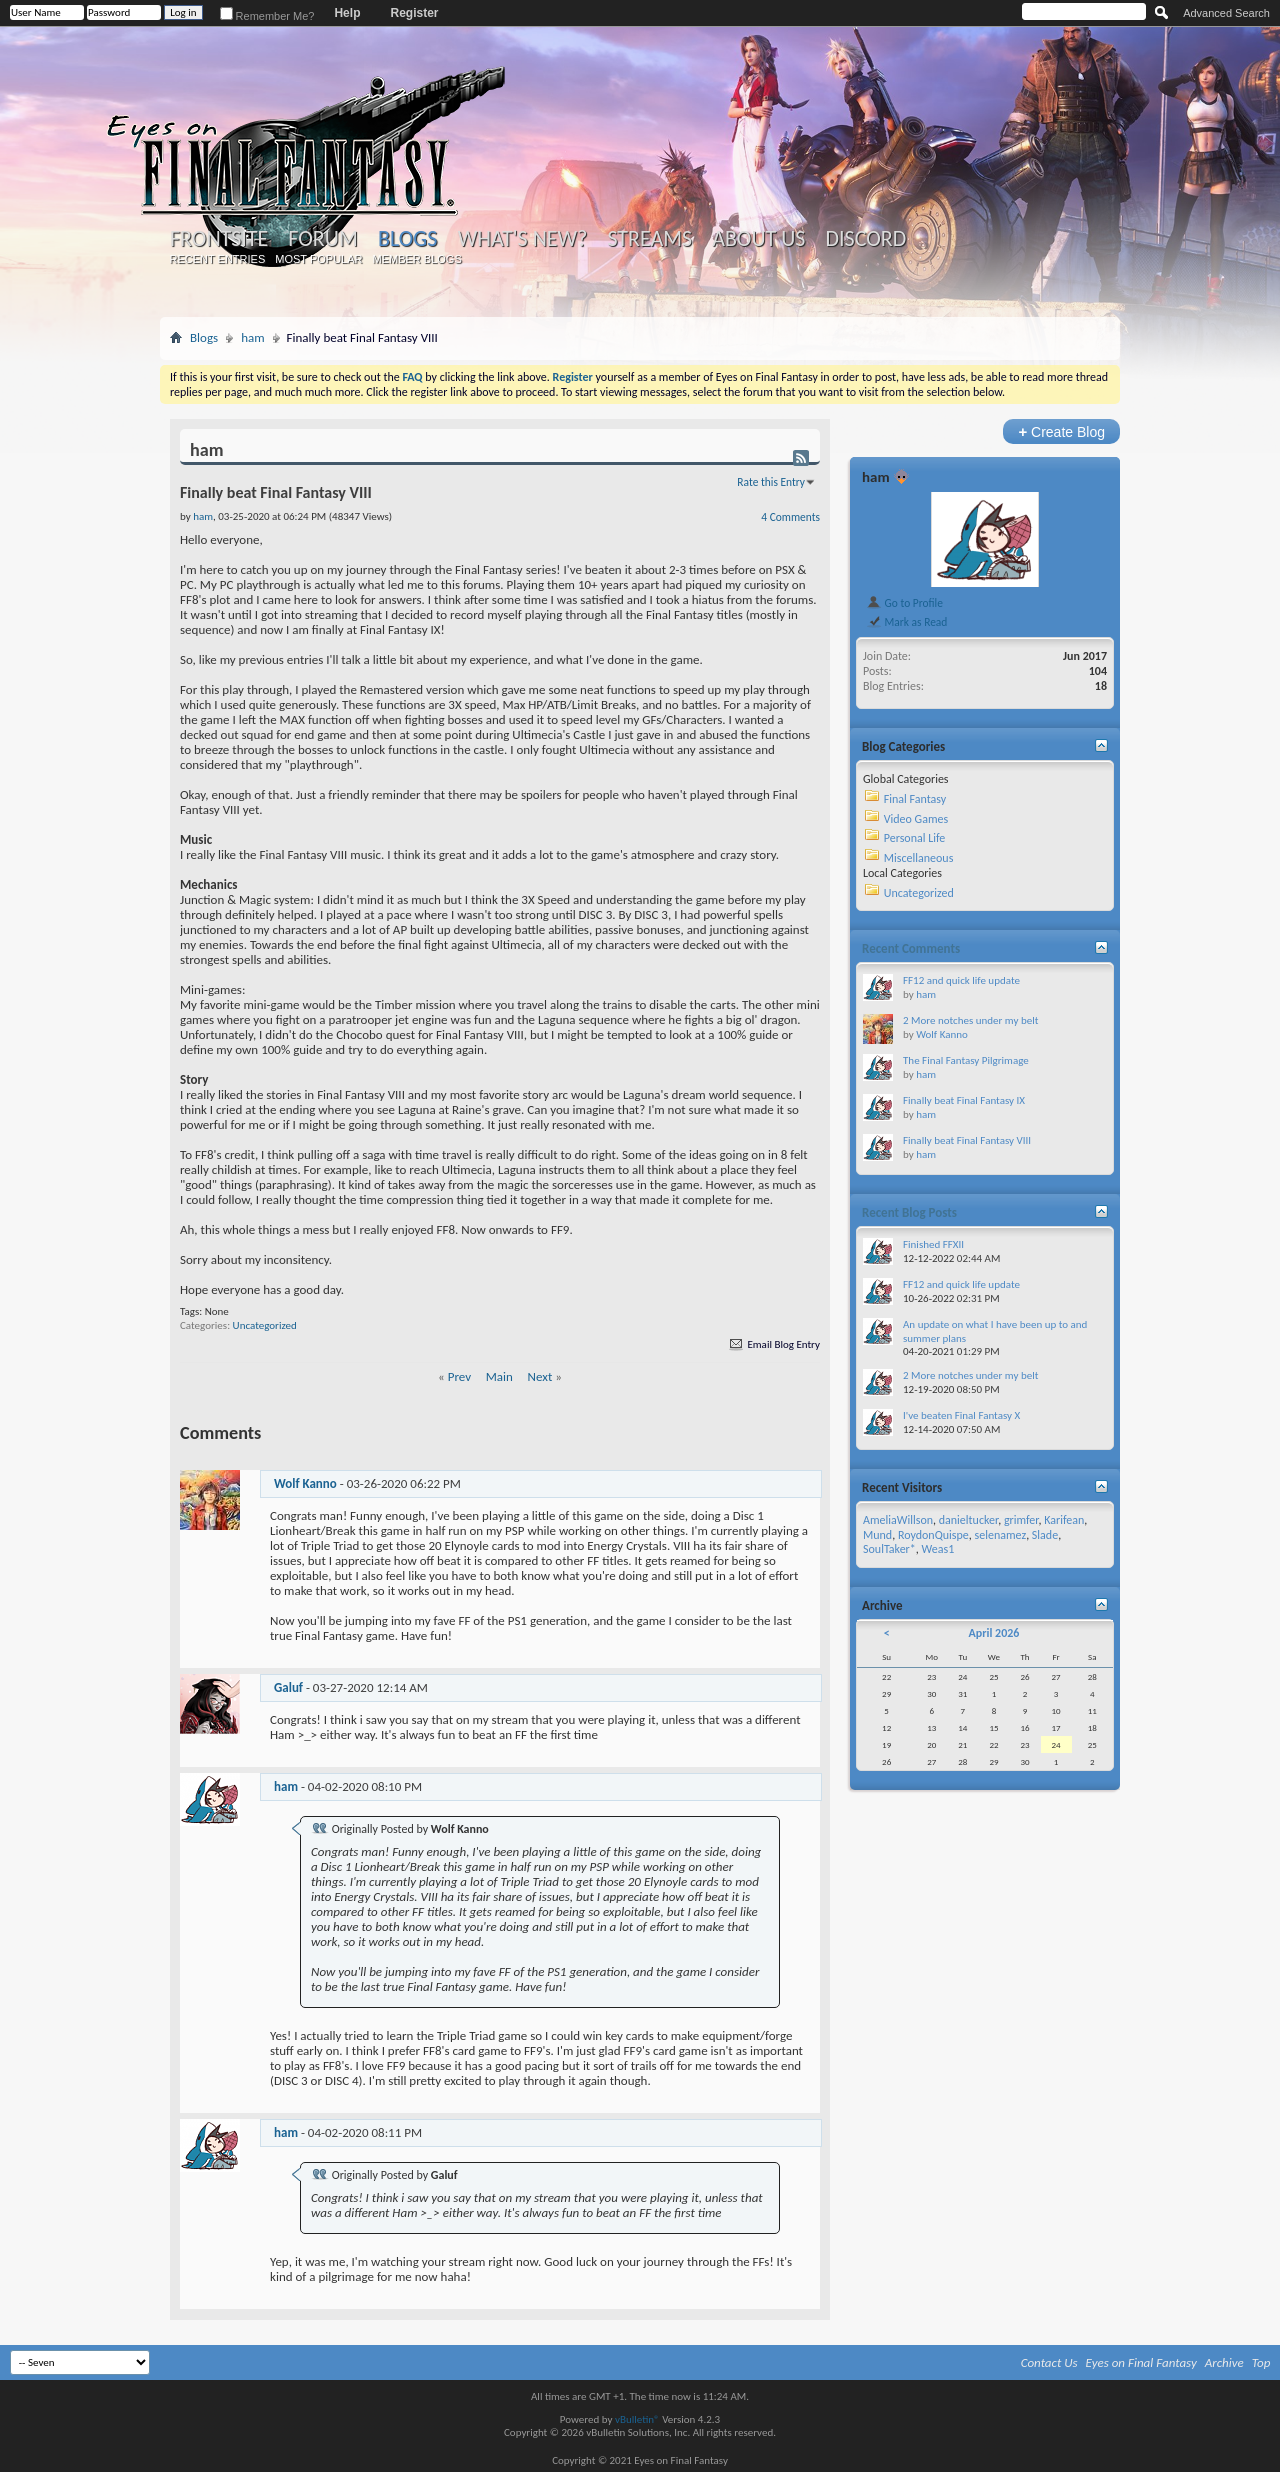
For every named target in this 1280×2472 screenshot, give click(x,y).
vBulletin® (637, 2419)
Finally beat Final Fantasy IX (964, 1100)
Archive (1224, 2362)
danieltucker (968, 1520)
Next (540, 1376)
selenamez (1001, 1535)
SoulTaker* (889, 1549)
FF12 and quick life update (961, 980)
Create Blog (1061, 431)
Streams (649, 239)
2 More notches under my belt (970, 1020)
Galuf (288, 1687)
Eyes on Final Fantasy (1141, 2362)
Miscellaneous (919, 858)
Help (347, 13)
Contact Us (1049, 2362)
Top (1261, 2362)
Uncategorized (265, 1325)
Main (499, 1376)
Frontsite (219, 239)
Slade (1045, 1535)
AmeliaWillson (898, 1520)
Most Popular (318, 259)
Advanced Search (1226, 13)
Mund (877, 1535)
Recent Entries (218, 259)
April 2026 (993, 1633)
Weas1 (937, 1549)
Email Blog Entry (773, 1344)
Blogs (407, 238)
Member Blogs (416, 259)
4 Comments (790, 517)
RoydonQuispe (933, 1535)
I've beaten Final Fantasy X (961, 1415)
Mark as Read (906, 622)
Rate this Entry (771, 482)
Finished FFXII (933, 1244)
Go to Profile (904, 603)
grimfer (1021, 1520)
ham (252, 337)
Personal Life (915, 838)
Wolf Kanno (305, 1483)
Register (414, 13)
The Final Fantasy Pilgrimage (966, 1060)
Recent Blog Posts (909, 1212)
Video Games (916, 819)
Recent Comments (911, 948)
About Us (758, 239)
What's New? (523, 239)
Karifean (1064, 1520)
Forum (322, 239)
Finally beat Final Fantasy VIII (967, 1140)
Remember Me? (267, 16)
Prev (459, 1376)
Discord (865, 239)
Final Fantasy (915, 799)
